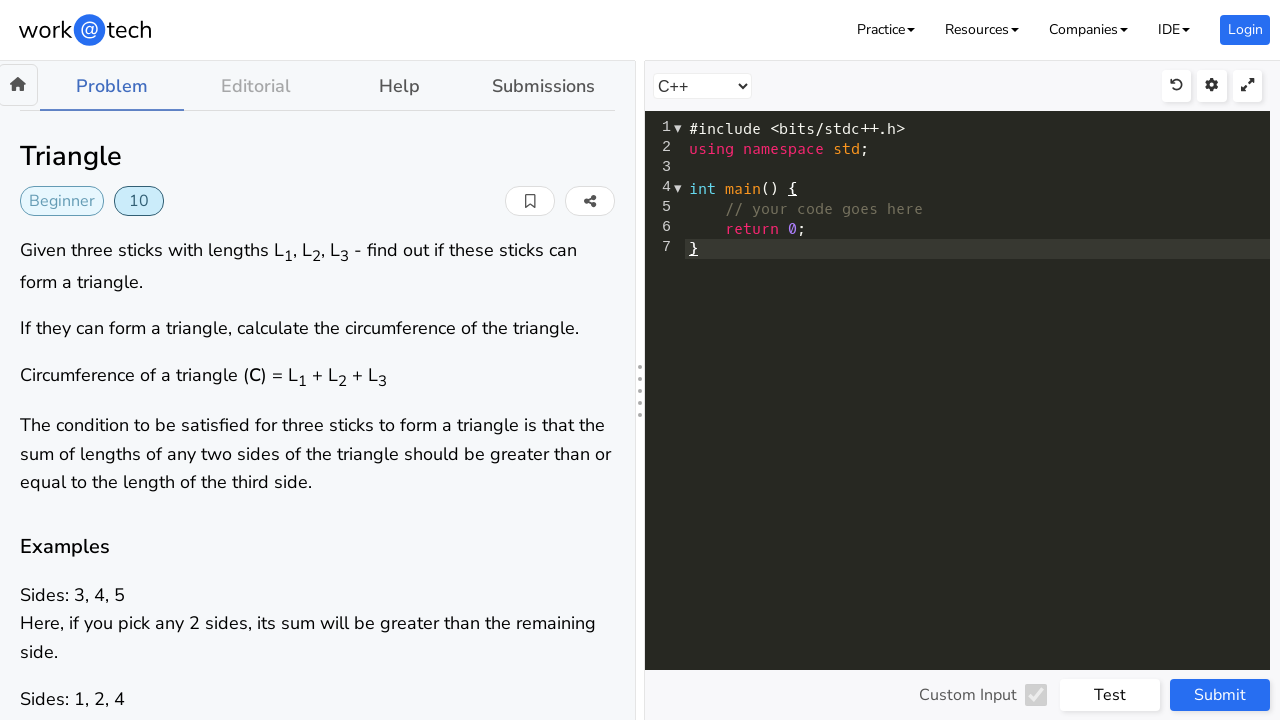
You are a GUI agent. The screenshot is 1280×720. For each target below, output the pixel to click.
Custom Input (968, 695)
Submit (1220, 695)
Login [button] (1245, 29)
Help (399, 86)
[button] (886, 29)
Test (1110, 695)
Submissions (543, 86)
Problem (112, 86)
